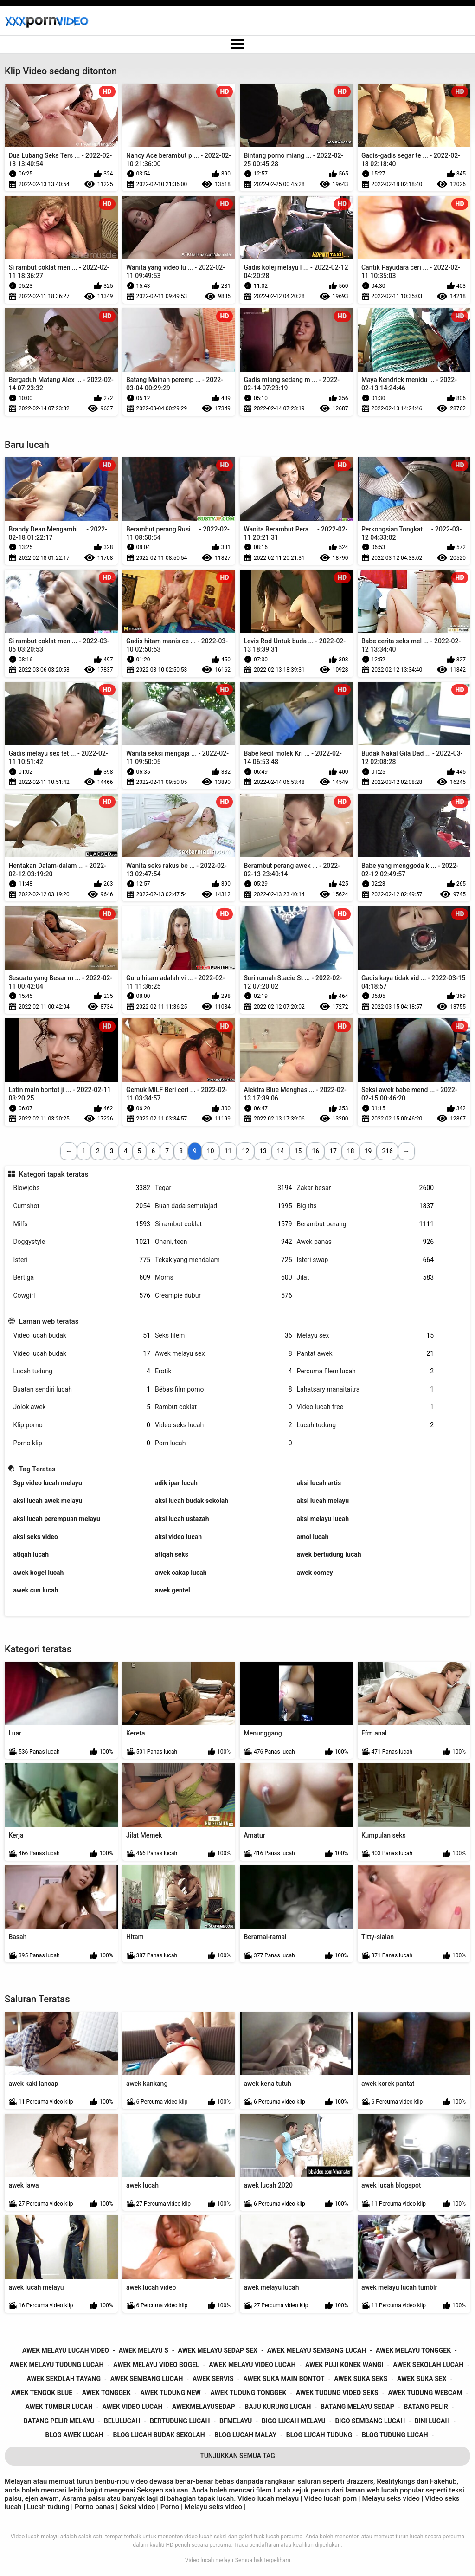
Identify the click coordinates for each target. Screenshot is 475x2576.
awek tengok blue (41, 2392)
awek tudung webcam (425, 2392)
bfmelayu (235, 2421)
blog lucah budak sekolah (159, 2435)
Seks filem (223, 1336)
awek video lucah (132, 2406)
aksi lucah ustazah (182, 1518)
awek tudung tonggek (249, 2392)
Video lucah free (365, 1407)
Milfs (81, 1224)
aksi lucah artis (319, 1483)
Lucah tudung (81, 1371)
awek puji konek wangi (344, 2365)
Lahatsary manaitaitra (365, 1389)
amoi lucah (313, 1536)
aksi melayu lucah (323, 1518)
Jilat (365, 1278)
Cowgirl (81, 1296)
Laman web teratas (49, 1321)
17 (333, 1151)
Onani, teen (223, 1242)
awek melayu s (143, 2350)
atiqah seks (171, 1554)
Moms (223, 1278)
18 (350, 1151)
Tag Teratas (37, 1469)
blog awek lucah (74, 2435)
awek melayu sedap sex (217, 2350)
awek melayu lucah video (65, 2350)
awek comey (315, 1572)
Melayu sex (365, 1336)
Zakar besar (365, 1188)
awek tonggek (106, 2392)
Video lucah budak (81, 1336)
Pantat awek (365, 1354)
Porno (170, 2507)
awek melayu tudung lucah (56, 2365)
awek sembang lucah (146, 2378)
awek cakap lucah (181, 1572)
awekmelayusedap (203, 2406)
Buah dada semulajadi (223, 1206)
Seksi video (138, 2507)
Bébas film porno (223, 1389)
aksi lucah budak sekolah (191, 1500)
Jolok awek (81, 1407)
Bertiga (81, 1278)
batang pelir (426, 2406)
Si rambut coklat (223, 1224)
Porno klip (81, 1443)
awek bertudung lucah (329, 1554)
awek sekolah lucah (428, 2365)
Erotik (223, 1371)
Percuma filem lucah (365, 1371)
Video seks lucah (223, 1425)
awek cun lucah (35, 1590)
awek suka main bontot (283, 2378)
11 (228, 1151)
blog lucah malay (245, 2435)
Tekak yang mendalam (223, 1260)
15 (298, 1151)
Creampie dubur (223, 1296)
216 (387, 1151)
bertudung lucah (180, 2421)
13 (263, 1151)
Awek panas (365, 1242)
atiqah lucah (31, 1554)
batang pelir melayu (59, 2421)
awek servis (213, 2378)
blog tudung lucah (395, 2435)
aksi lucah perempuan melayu (56, 1518)
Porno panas (94, 2507)
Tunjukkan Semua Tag (237, 2455)
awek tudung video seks (337, 2392)
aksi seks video (35, 1536)
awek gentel (172, 1590)
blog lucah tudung (319, 2435)
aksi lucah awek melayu (47, 1500)
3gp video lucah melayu (47, 1483)
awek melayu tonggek (413, 2350)
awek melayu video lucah (252, 2365)
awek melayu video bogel (156, 2365)
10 (210, 1151)
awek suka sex (422, 2378)
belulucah (122, 2421)
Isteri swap (365, 1260)
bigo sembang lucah (370, 2421)
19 (368, 1151)
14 (280, 1151)
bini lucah (432, 2421)
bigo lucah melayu (294, 2421)
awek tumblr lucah (58, 2406)
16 (315, 1151)
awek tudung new (171, 2392)
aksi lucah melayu (323, 1500)
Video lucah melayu (209, 2560)
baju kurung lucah (277, 2406)
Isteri (81, 1260)
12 (245, 1151)
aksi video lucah (178, 1536)
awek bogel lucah (38, 1572)
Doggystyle (81, 1242)
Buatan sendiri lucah (81, 1389)
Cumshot (81, 1206)
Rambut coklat (223, 1407)
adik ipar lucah (176, 1483)
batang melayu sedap (357, 2406)
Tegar (223, 1188)
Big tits (365, 1206)
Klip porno (81, 1425)
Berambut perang (365, 1224)
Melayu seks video (391, 2498)
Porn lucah (223, 1443)
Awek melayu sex (223, 1354)
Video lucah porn (330, 2498)
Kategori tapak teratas (54, 1174)
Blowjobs (81, 1188)
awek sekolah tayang (63, 2378)
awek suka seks (360, 2378)
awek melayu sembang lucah (316, 2350)
